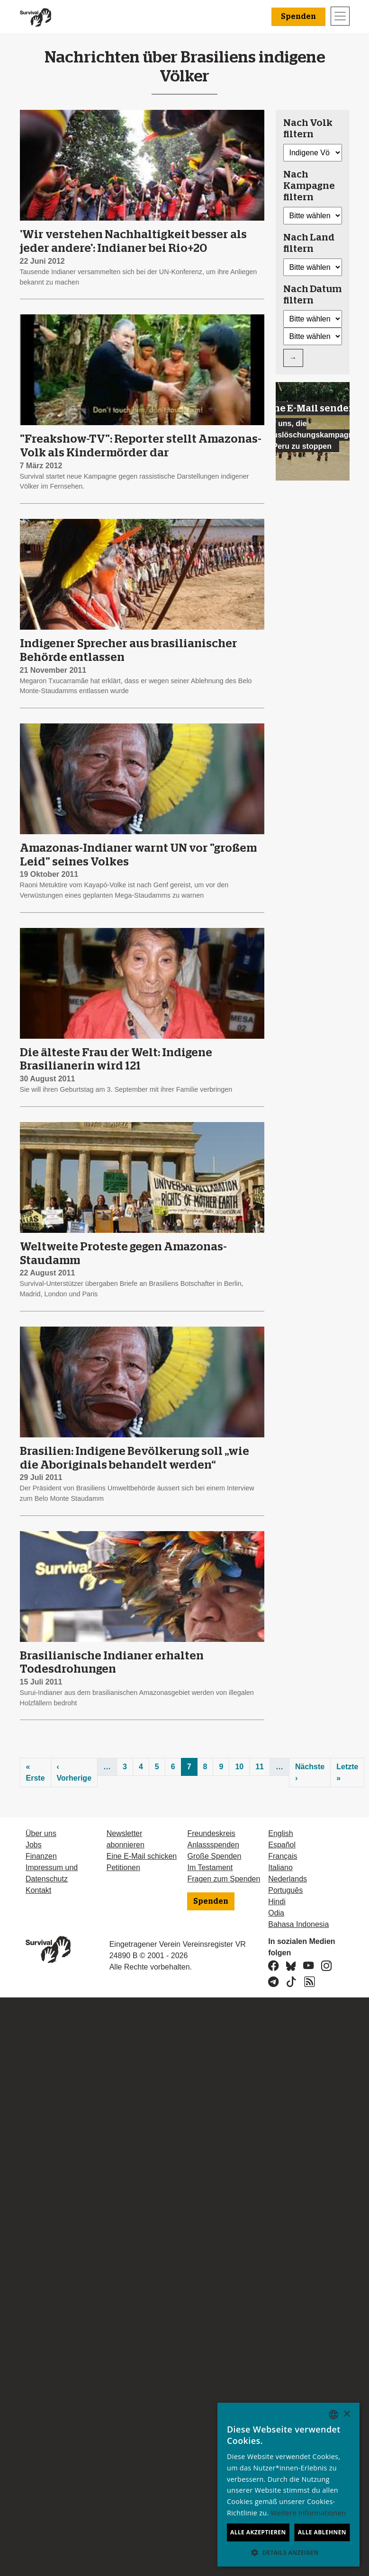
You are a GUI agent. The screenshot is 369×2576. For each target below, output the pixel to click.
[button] (288, 2552)
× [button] (346, 2414)
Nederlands (287, 1879)
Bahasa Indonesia (298, 1924)
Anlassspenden (213, 1845)
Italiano (280, 1867)
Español (282, 1845)
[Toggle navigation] (340, 16)
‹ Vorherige (74, 1772)
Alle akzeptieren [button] (258, 2532)
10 (239, 1767)
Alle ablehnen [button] (322, 2532)
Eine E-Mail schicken (142, 1856)
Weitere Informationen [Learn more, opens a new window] (308, 2512)
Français (282, 1856)
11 (259, 1767)
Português (285, 1890)
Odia (276, 1913)
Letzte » (347, 1772)
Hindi (276, 1902)
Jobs (34, 1845)
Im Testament (210, 1867)
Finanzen (41, 1856)
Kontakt (38, 1890)
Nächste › (309, 1772)
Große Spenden (214, 1856)
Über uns (41, 1833)
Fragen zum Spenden (223, 1879)
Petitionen (123, 1867)
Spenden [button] (298, 16)
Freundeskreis (211, 1833)
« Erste (35, 1772)
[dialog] (288, 2485)
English (280, 1833)
